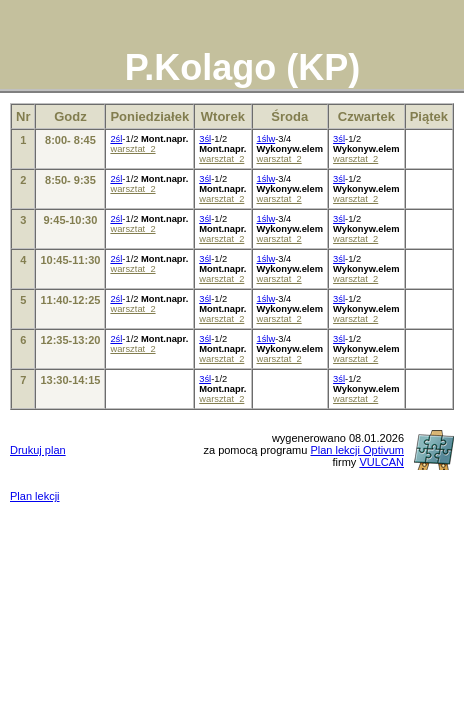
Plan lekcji (35, 496)
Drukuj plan (38, 450)
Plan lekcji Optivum (357, 450)
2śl (116, 139)
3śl (205, 139)
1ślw (266, 139)
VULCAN (381, 462)
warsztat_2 (132, 149)
